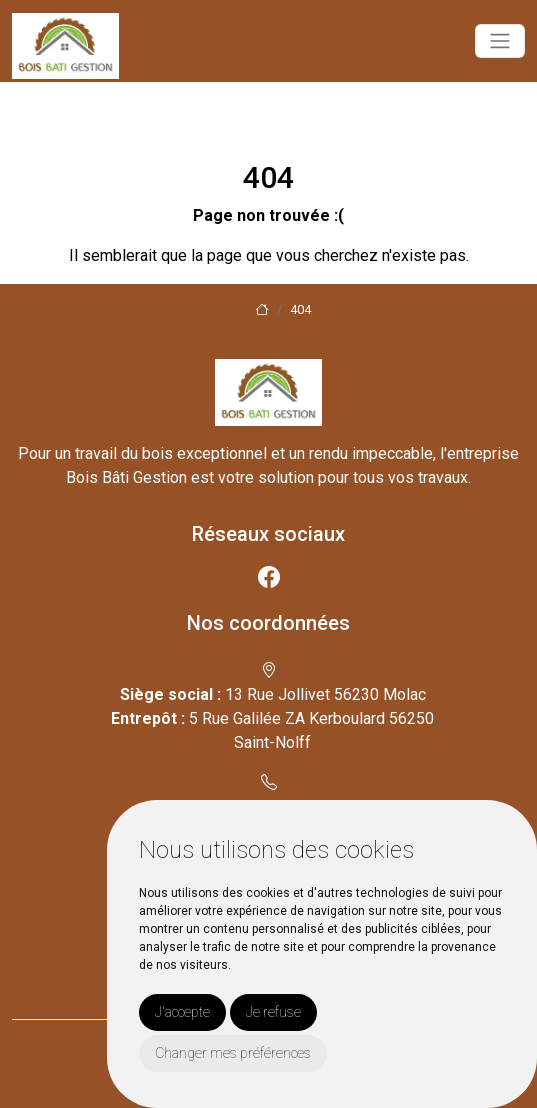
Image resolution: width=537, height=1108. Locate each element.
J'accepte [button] (182, 1012)
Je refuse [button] (273, 1012)
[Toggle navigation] (500, 41)
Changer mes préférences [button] (233, 1053)
